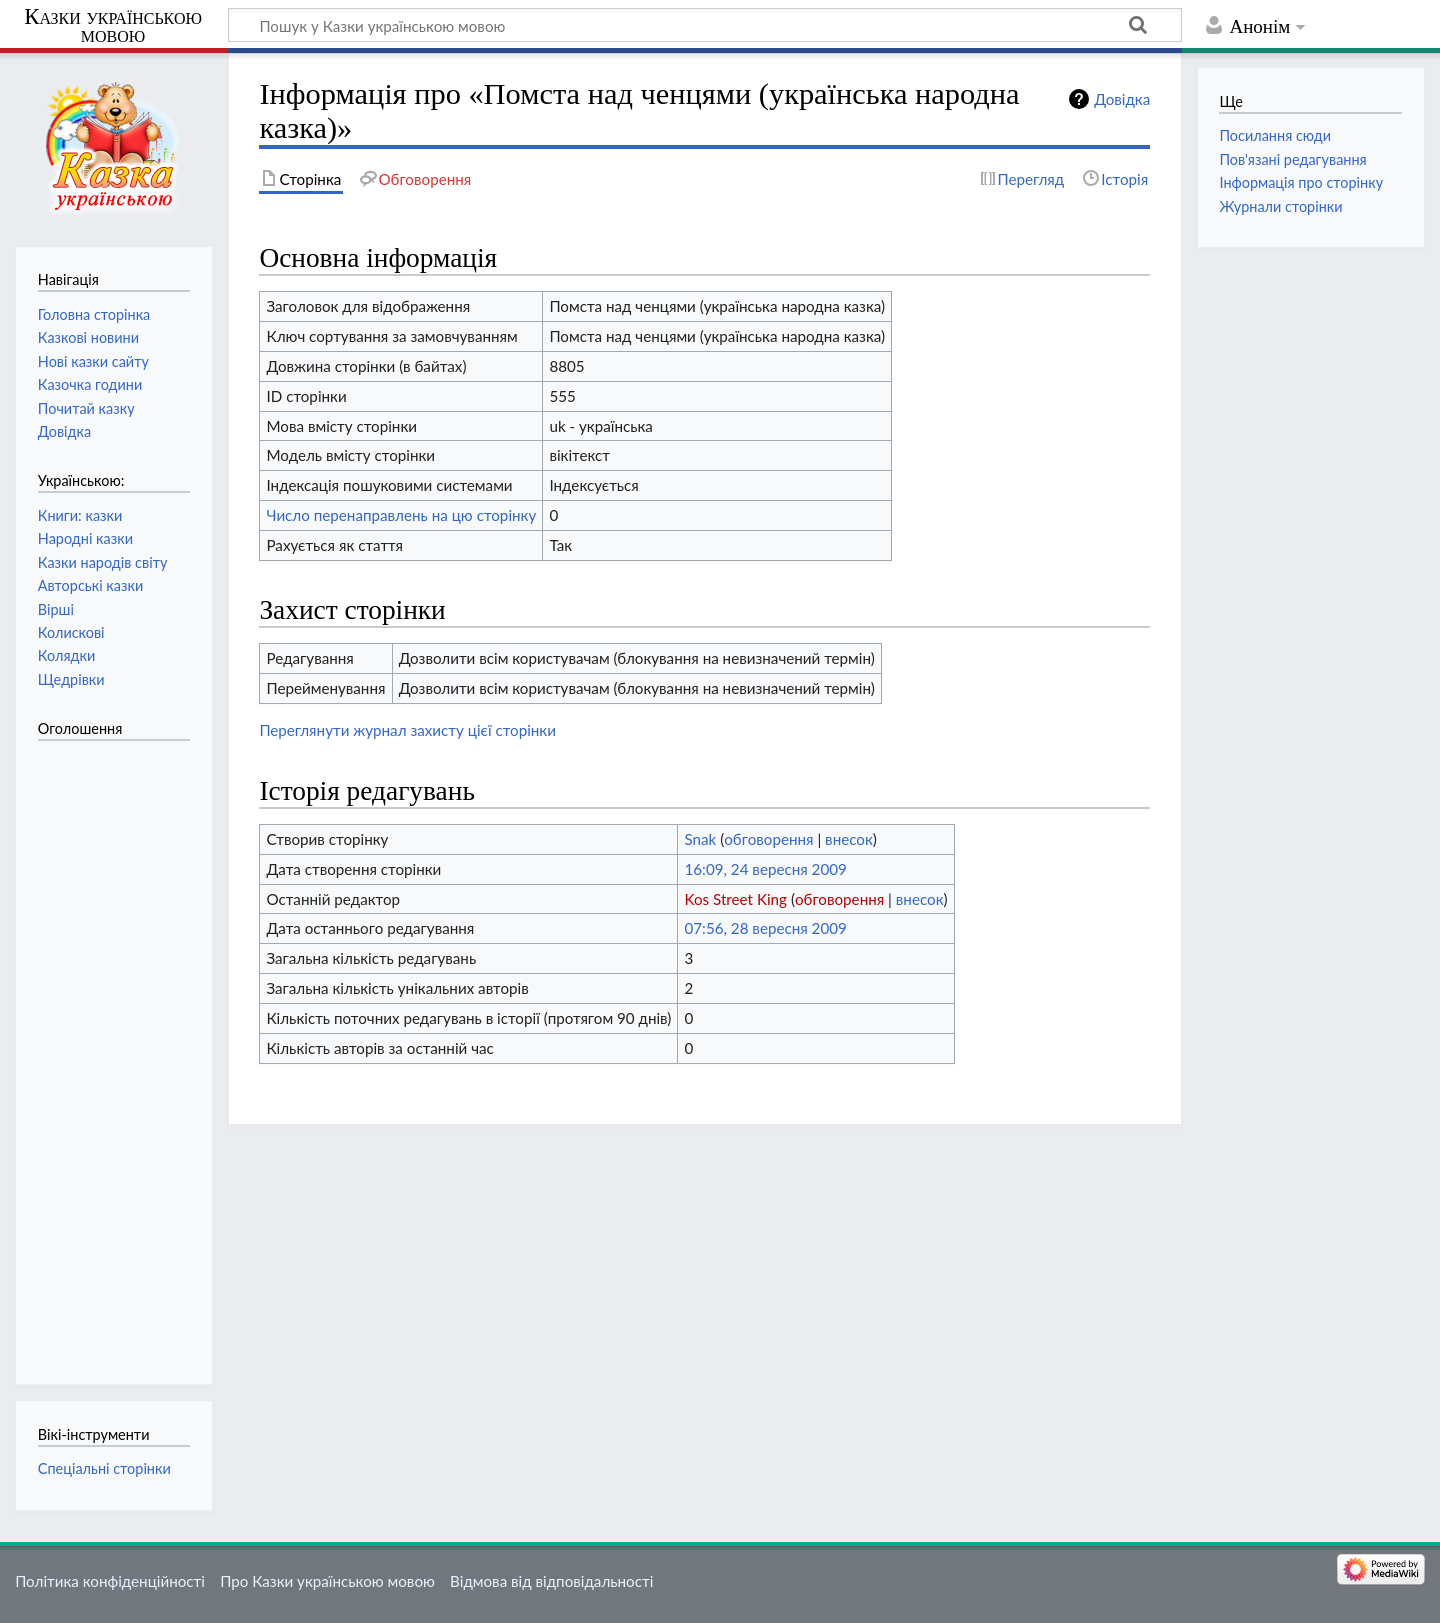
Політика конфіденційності (110, 1581)
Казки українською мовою (113, 26)
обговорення (768, 839)
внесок (849, 839)
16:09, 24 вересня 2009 (765, 869)
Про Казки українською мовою (327, 1581)
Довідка (1122, 99)
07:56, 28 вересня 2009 (765, 928)
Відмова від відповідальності (551, 1581)
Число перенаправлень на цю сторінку (401, 515)
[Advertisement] (118, 1052)
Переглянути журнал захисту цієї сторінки (407, 730)
